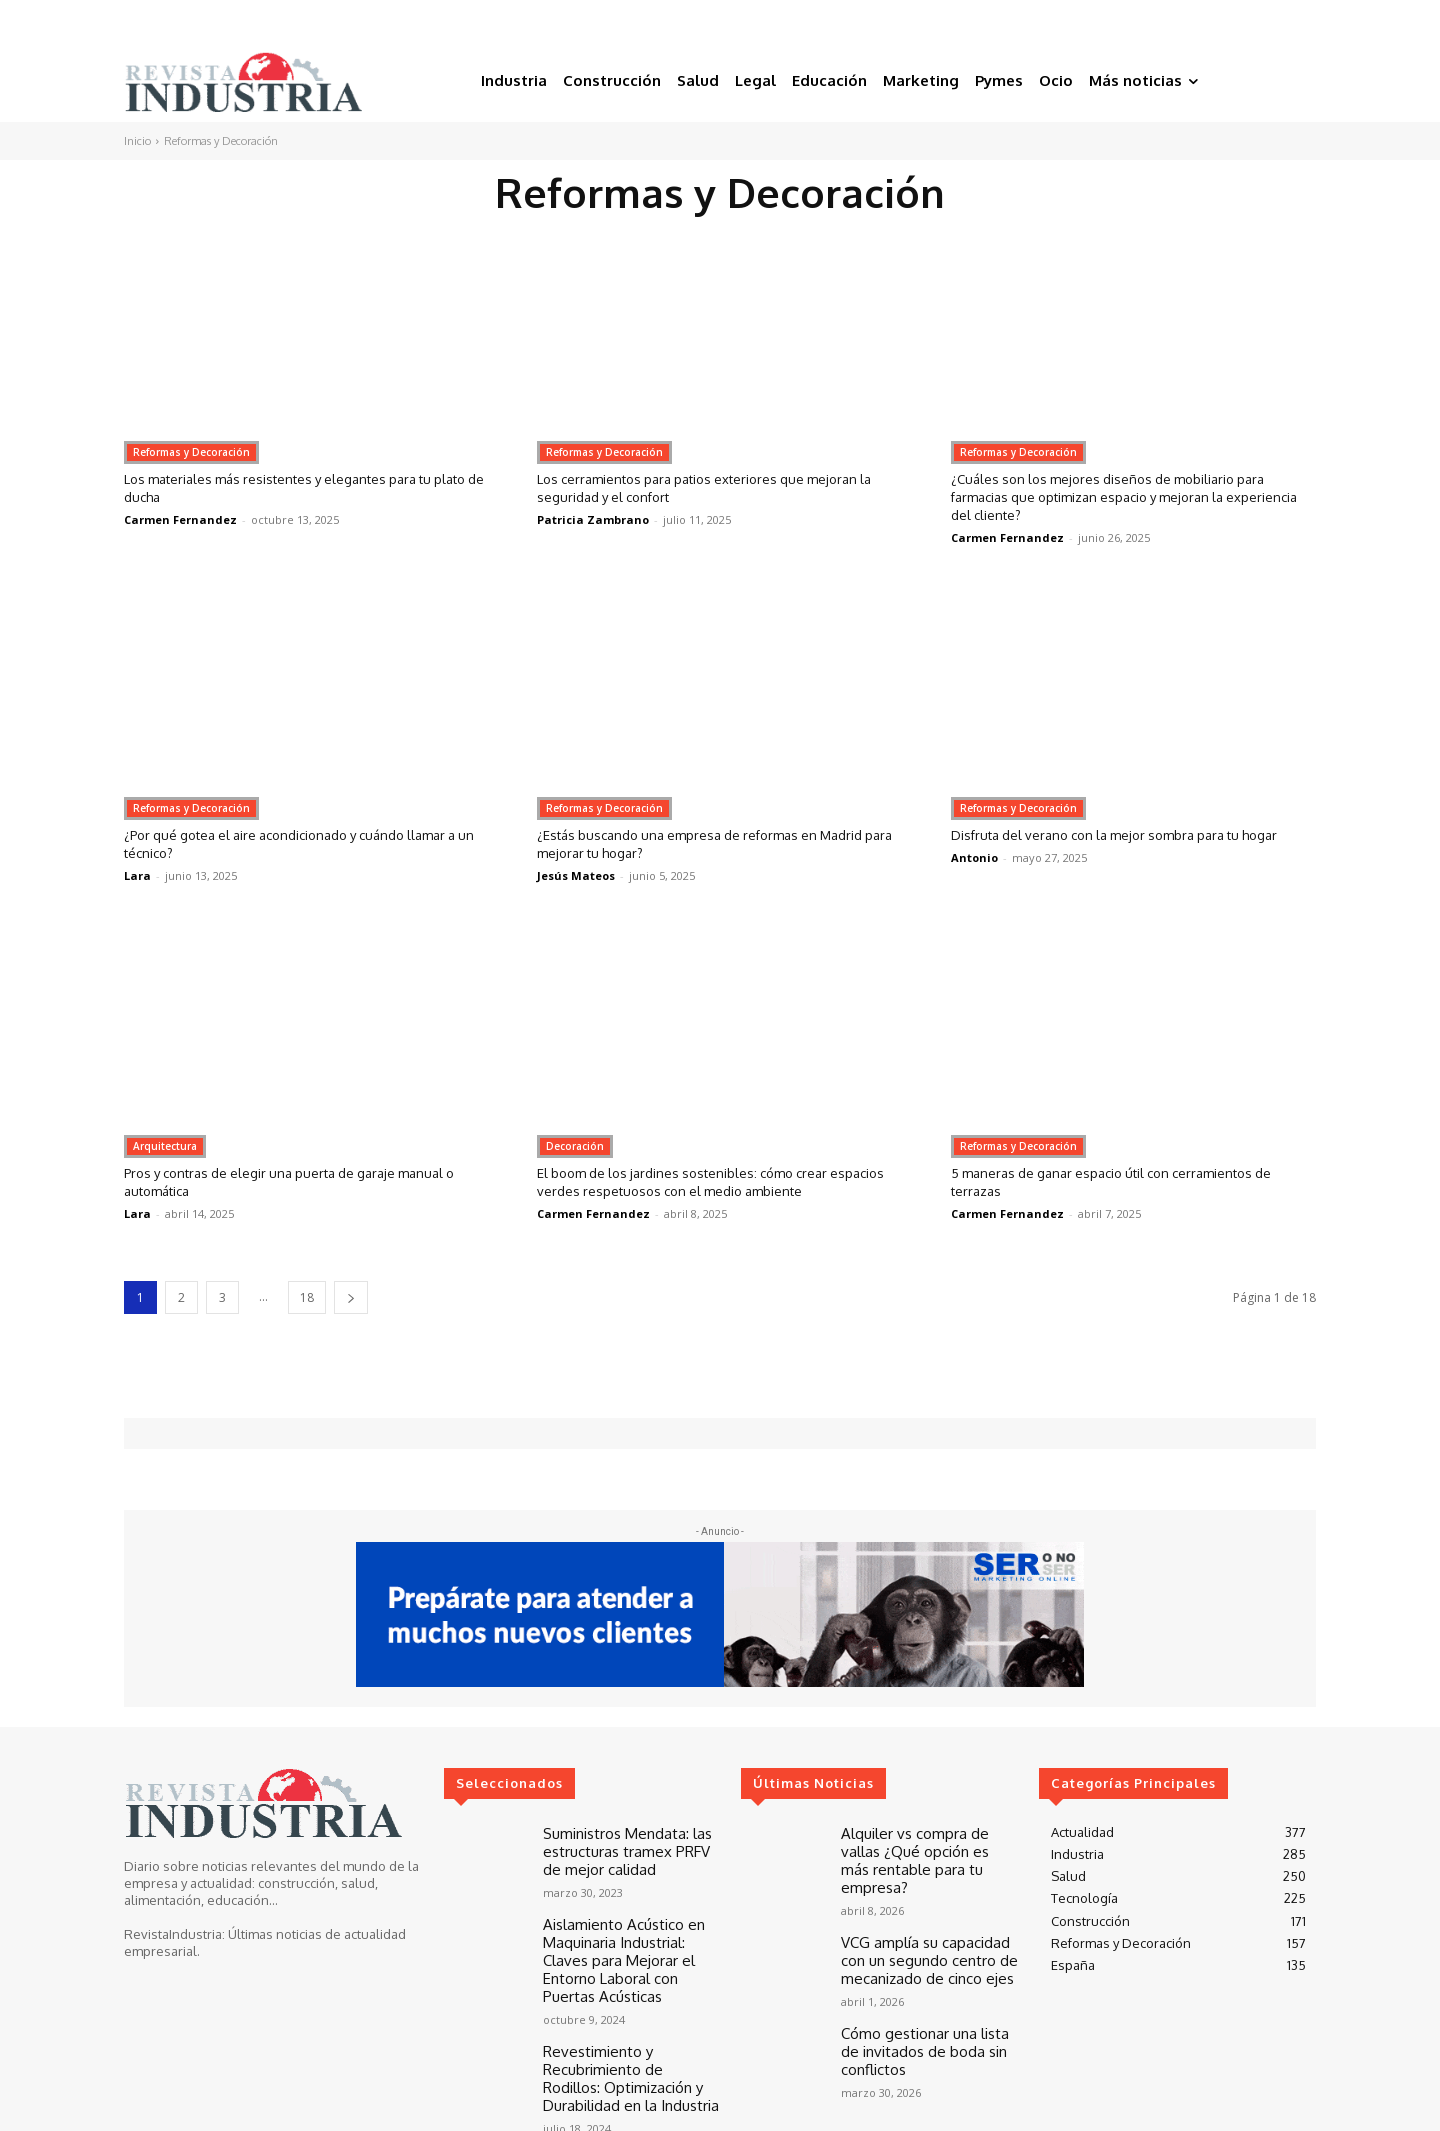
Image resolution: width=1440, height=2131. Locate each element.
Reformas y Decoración (191, 452)
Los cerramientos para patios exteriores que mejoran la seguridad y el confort (716, 487)
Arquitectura (165, 1146)
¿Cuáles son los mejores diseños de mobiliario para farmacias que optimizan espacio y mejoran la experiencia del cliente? (1123, 496)
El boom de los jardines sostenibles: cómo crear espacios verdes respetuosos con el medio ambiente (717, 1181)
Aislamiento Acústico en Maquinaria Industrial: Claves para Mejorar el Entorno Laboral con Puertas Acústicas (632, 1942)
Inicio (137, 141)
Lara (137, 875)
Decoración (575, 1146)
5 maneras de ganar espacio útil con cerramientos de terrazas (1130, 1181)
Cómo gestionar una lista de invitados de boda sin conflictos (925, 2020)
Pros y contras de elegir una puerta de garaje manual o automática (303, 1181)
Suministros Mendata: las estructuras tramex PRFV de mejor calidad (626, 1847)
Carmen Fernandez (180, 519)
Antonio (974, 875)
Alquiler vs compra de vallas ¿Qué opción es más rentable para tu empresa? (930, 1847)
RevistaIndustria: (174, 1934)
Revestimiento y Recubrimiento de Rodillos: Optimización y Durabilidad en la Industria (625, 2041)
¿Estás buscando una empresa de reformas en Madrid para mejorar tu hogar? (718, 843)
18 (307, 1297)
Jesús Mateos (576, 875)
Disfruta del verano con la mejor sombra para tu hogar (1113, 843)
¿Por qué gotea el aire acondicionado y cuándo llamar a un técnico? (305, 843)
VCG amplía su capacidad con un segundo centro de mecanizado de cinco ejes (928, 1934)
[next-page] (351, 1297)
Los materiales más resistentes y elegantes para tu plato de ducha (297, 487)
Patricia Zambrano (593, 519)
